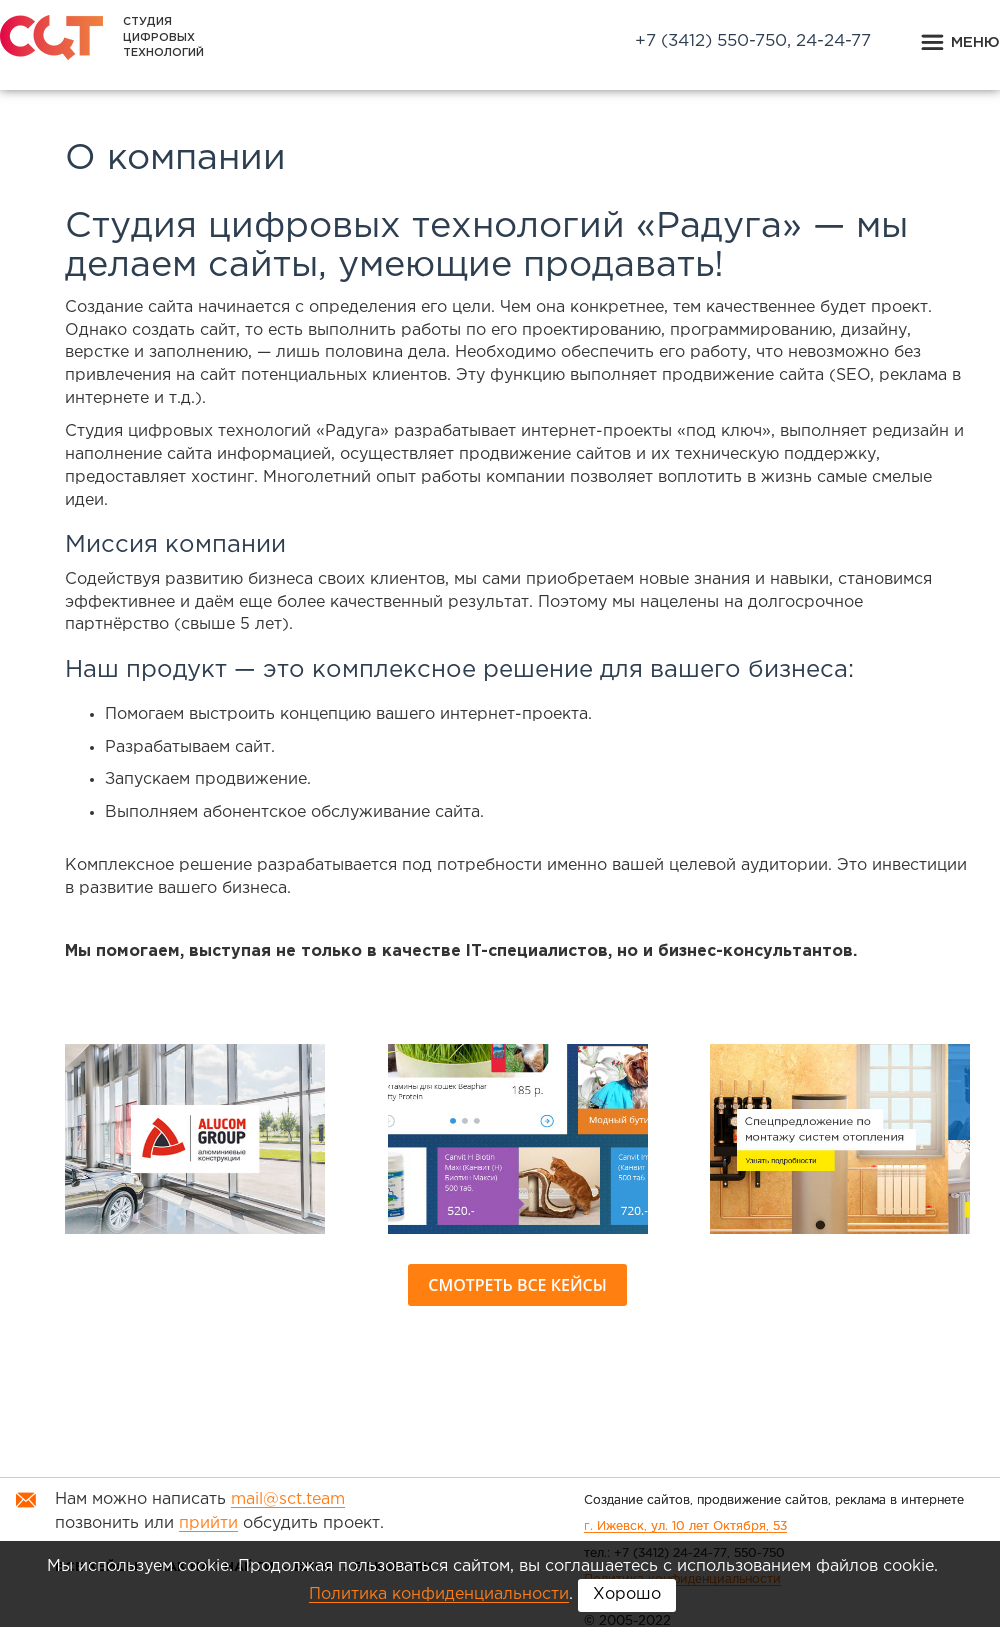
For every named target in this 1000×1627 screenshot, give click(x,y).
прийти (208, 1523)
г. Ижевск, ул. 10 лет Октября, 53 (685, 1526)
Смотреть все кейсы (517, 1285)
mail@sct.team (288, 1499)
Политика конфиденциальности (439, 1594)
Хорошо (627, 1594)
